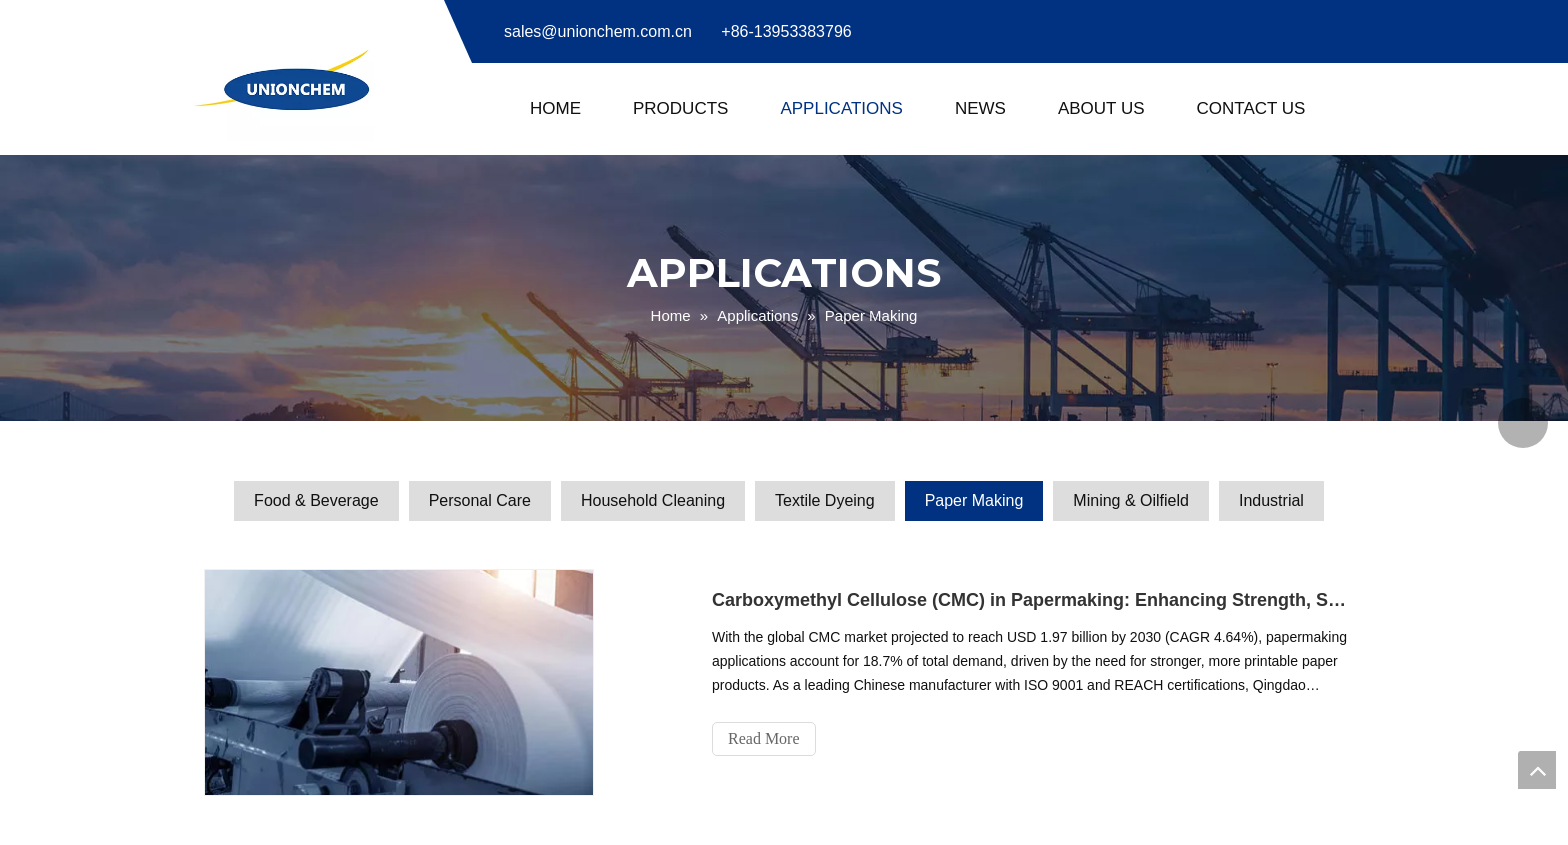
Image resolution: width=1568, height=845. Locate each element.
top (1537, 770)
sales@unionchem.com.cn (598, 31)
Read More (764, 738)
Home (555, 108)
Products (680, 108)
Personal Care (480, 500)
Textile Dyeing (825, 500)
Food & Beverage (316, 500)
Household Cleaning (653, 500)
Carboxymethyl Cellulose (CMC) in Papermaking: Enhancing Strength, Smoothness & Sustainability (1032, 600)
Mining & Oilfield (1131, 500)
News (980, 108)
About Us (1101, 108)
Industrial (1271, 500)
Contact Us (1251, 108)
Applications (841, 108)
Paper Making (974, 500)
